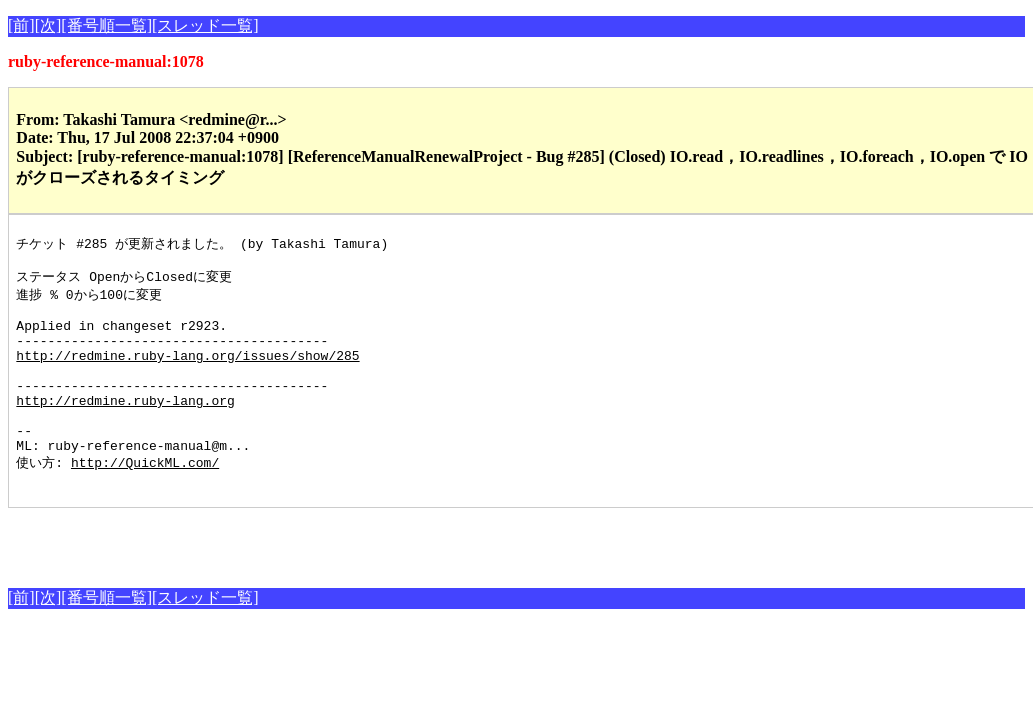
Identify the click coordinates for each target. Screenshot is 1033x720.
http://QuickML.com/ (145, 499)
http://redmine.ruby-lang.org (125, 427)
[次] (48, 25)
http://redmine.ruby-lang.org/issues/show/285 (187, 373)
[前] (21, 25)
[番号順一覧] (106, 25)
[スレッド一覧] (205, 25)
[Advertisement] (242, 578)
